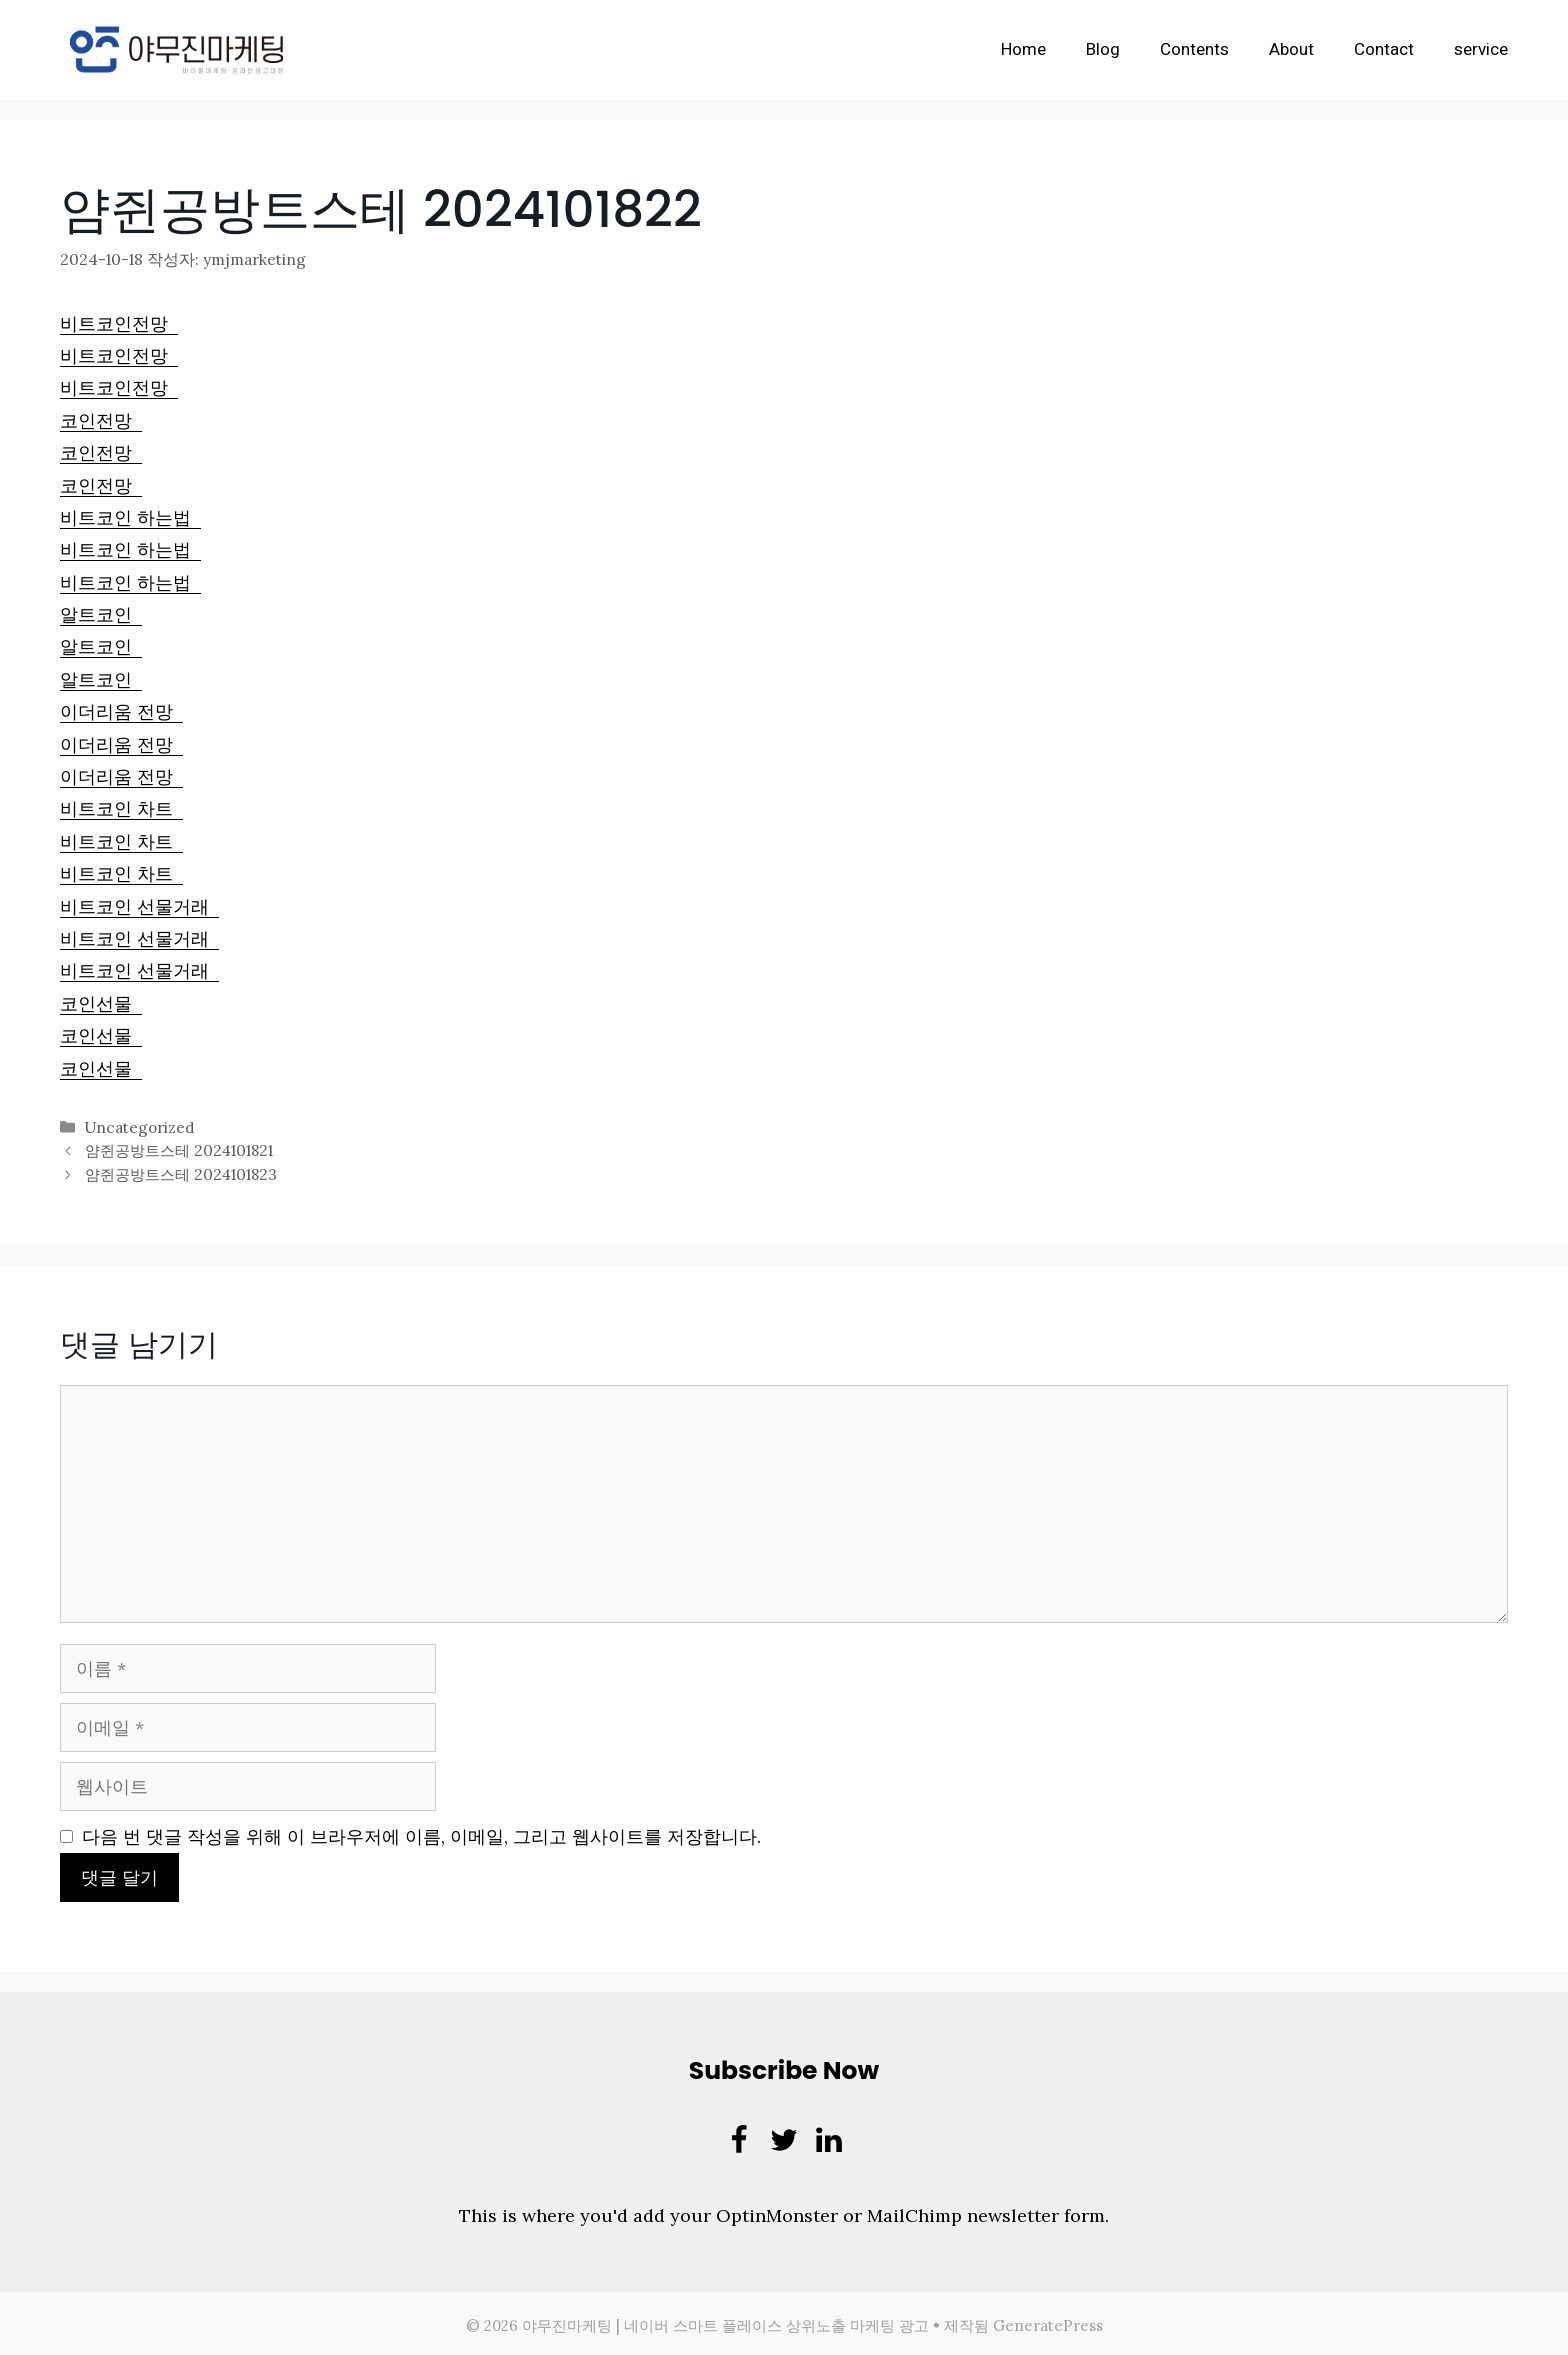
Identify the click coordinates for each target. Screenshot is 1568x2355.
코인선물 (101, 1002)
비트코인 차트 (121, 807)
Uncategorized (139, 1125)
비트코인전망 (119, 322)
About (1291, 49)
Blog (1103, 49)
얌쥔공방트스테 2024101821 (178, 1147)
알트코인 (101, 613)
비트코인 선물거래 (139, 905)
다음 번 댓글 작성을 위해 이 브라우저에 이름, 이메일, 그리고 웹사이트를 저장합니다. (421, 1832)
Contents (1194, 49)
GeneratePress (1048, 2321)
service (1481, 49)
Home (1023, 49)
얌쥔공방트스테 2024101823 (180, 1170)
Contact (1384, 49)
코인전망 (101, 419)
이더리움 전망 (121, 710)
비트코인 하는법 (130, 516)
